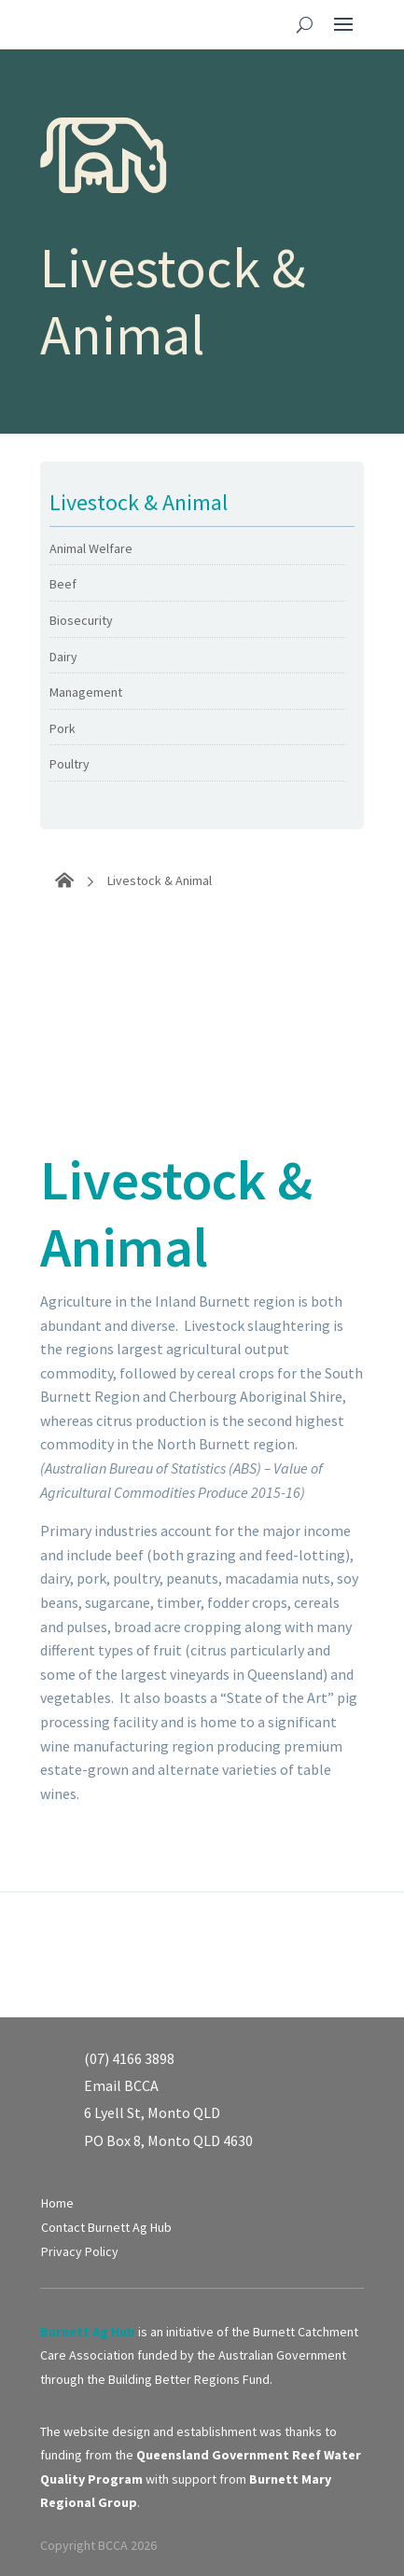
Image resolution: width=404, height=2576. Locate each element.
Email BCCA (121, 2085)
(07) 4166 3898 (129, 2058)
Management (85, 692)
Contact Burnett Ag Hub (106, 2227)
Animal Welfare (90, 548)
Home (57, 2203)
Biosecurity (81, 620)
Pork (62, 728)
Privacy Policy (79, 2251)
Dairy (63, 656)
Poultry (69, 763)
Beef (63, 583)
